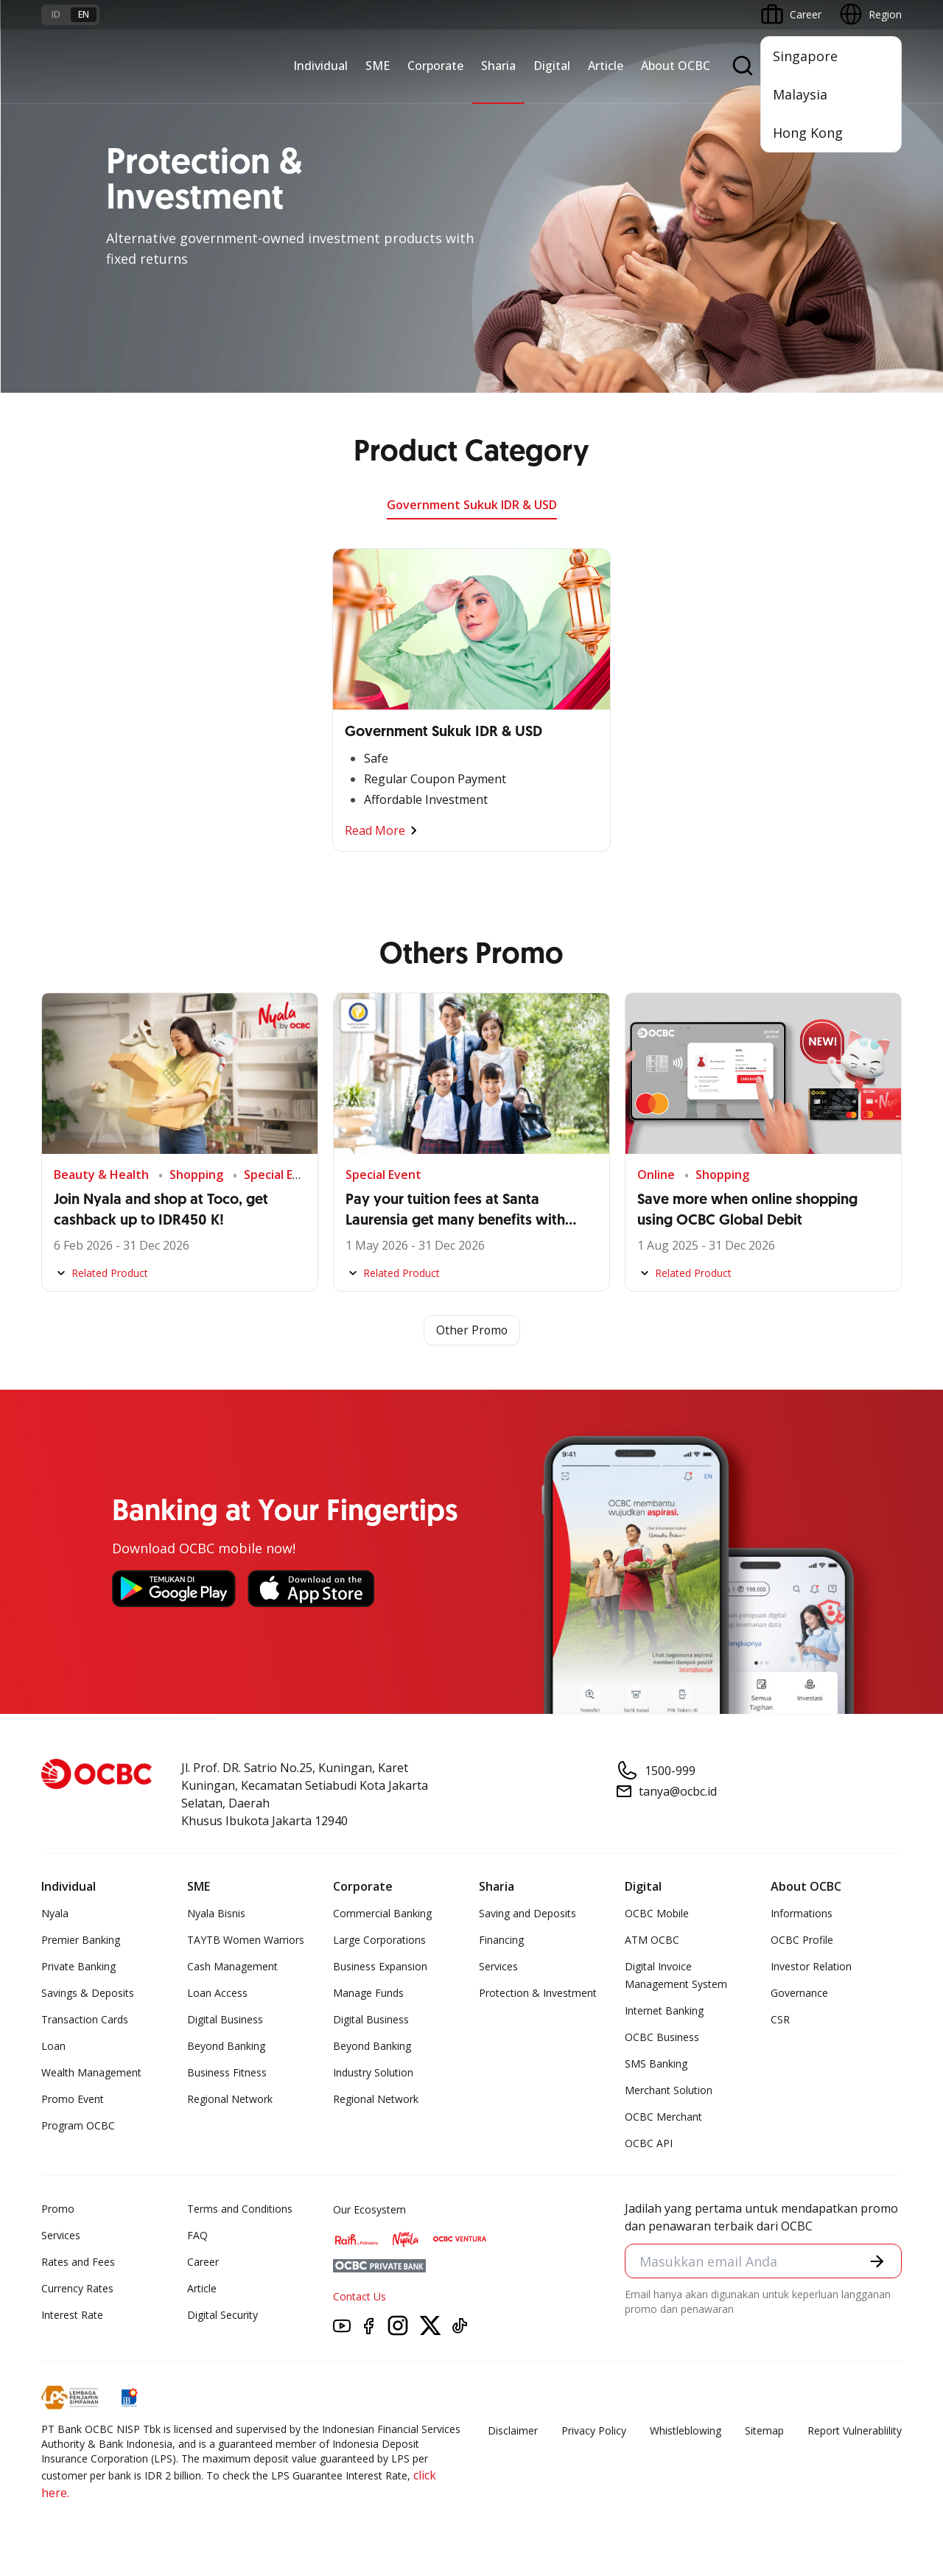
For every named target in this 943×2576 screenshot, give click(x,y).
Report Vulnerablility (854, 2431)
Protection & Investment (538, 1994)
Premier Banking (80, 1940)
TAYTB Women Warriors (245, 1940)
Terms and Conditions (239, 2209)
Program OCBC (78, 2126)
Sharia (498, 65)
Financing (501, 1940)
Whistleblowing (685, 2431)
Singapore (805, 56)
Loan (53, 2047)
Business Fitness (227, 2073)
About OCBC (675, 65)
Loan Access (217, 1994)
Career (203, 2262)
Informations (801, 1914)
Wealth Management (91, 2073)
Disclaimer (513, 2431)
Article (605, 65)
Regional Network (230, 2100)
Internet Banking (664, 2011)
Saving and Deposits (527, 1914)
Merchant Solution (668, 2091)
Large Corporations (379, 1940)
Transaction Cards (84, 2020)
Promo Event (72, 2100)
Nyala (55, 1914)
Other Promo (471, 1331)
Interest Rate (72, 2316)
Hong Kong (808, 132)
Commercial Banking (382, 1914)
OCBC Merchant (663, 2117)
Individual (320, 65)
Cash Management (232, 1967)
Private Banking (78, 1967)
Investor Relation (811, 1967)
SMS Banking (656, 2064)
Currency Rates (77, 2289)
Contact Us (359, 2297)
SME (377, 65)
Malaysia (800, 94)
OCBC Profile (802, 1940)
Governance (799, 1994)
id (56, 14)
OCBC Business (662, 2038)
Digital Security (222, 2316)
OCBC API (649, 2144)
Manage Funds (368, 1994)
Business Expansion (380, 1967)
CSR (780, 2020)
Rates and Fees (78, 2262)
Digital (551, 65)
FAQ (197, 2236)
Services (498, 1967)
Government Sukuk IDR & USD (472, 505)
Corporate (435, 65)
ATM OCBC (652, 1940)
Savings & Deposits (87, 1994)
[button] (876, 2262)
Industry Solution (373, 2073)
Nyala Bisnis (216, 1914)
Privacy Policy (593, 2431)
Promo (57, 2209)
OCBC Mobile (657, 1914)
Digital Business (225, 2020)
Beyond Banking (226, 2047)
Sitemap (764, 2431)
